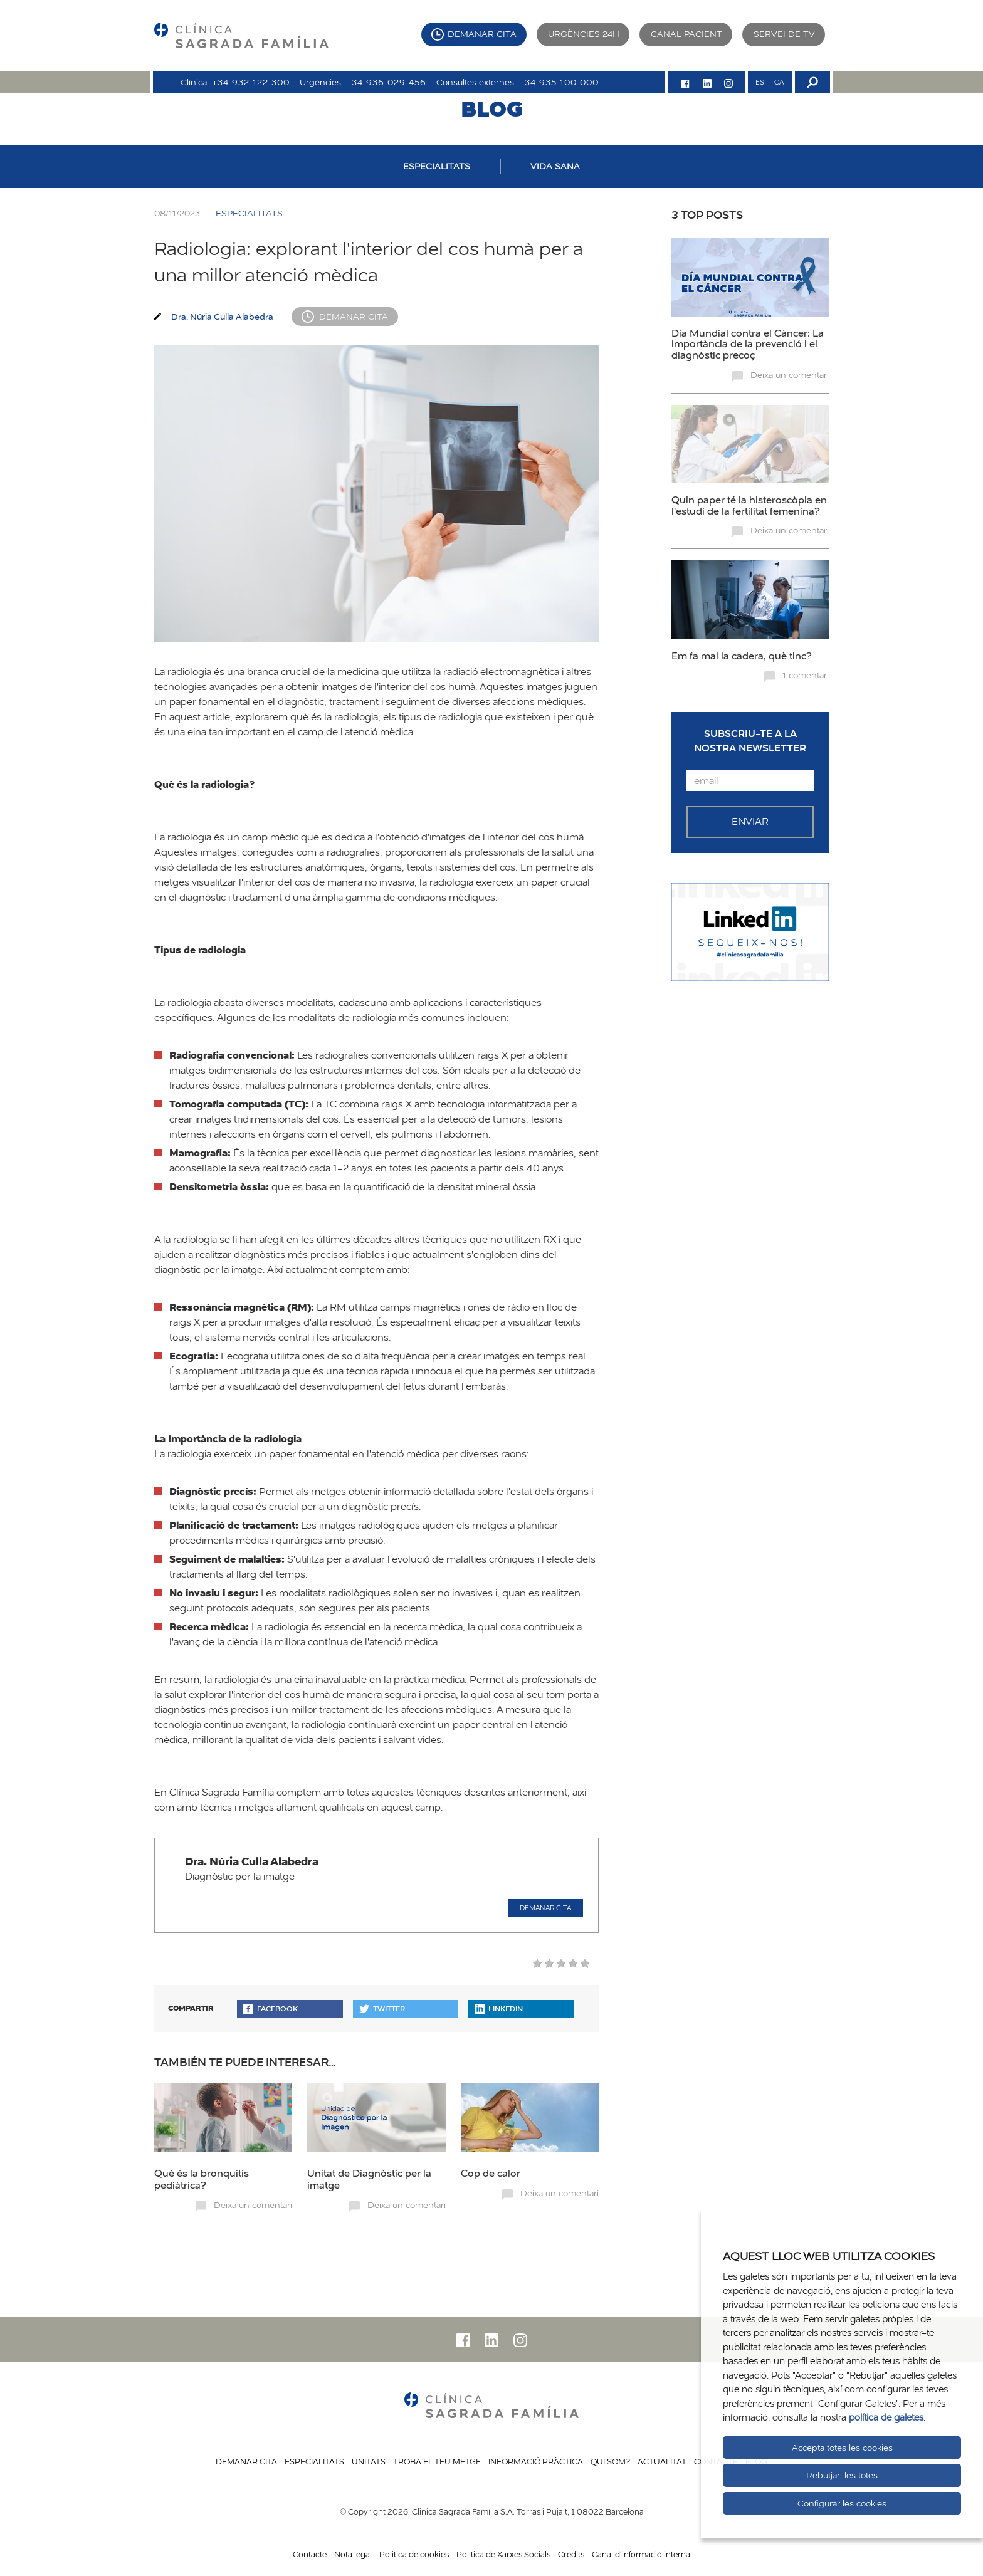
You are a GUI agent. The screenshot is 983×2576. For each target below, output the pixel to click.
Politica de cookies (414, 2554)
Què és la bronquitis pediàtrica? (201, 2179)
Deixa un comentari (253, 2205)
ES (759, 82)
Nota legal (353, 2554)
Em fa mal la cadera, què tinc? (741, 655)
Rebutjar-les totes (842, 2475)
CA (779, 82)
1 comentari (805, 675)
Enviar (750, 821)
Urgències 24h (583, 33)
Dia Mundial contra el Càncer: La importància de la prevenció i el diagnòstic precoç (747, 344)
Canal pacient (686, 33)
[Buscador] (811, 82)
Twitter (382, 2008)
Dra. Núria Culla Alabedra (222, 316)
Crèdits (571, 2554)
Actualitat (662, 2461)
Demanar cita (482, 33)
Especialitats (314, 2461)
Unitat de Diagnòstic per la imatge (369, 2179)
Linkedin (499, 2008)
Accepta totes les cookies (842, 2447)
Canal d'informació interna (641, 2554)
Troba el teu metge (437, 2461)
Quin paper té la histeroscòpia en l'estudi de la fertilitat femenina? (749, 505)
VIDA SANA (555, 166)
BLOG (492, 108)
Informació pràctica (535, 2461)
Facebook (270, 2008)
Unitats (369, 2461)
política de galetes (886, 2417)
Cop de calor (490, 2173)
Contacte (310, 2554)
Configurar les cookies (841, 2503)
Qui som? (610, 2461)
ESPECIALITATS (436, 166)
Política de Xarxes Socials (503, 2554)
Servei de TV (784, 33)
